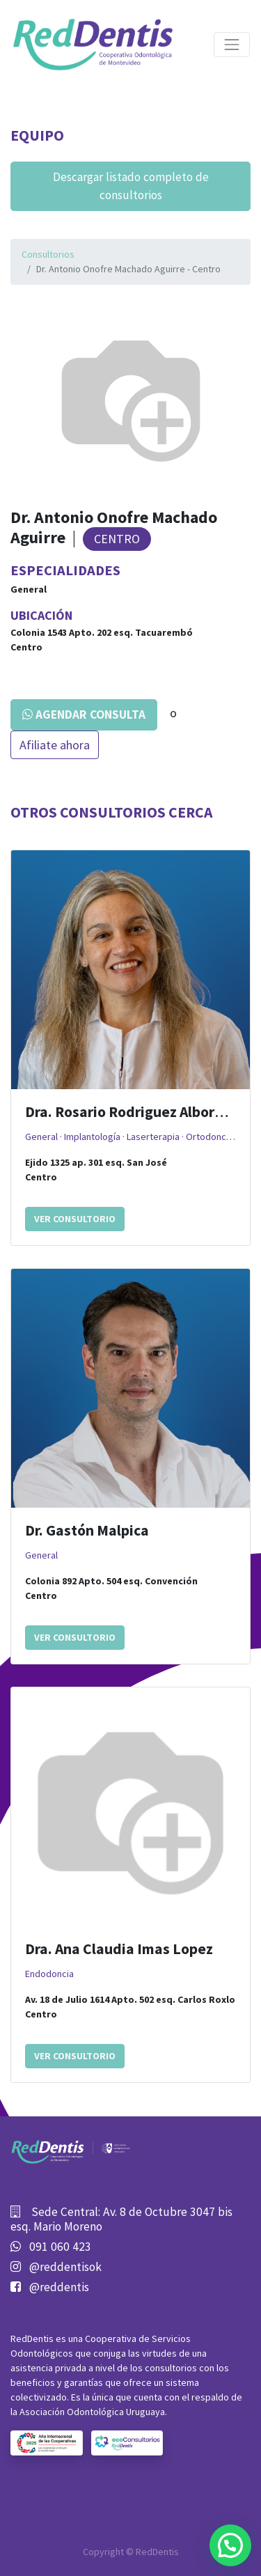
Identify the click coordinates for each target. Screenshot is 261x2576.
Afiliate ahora (54, 745)
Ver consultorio (75, 1218)
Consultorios (48, 254)
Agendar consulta (83, 714)
